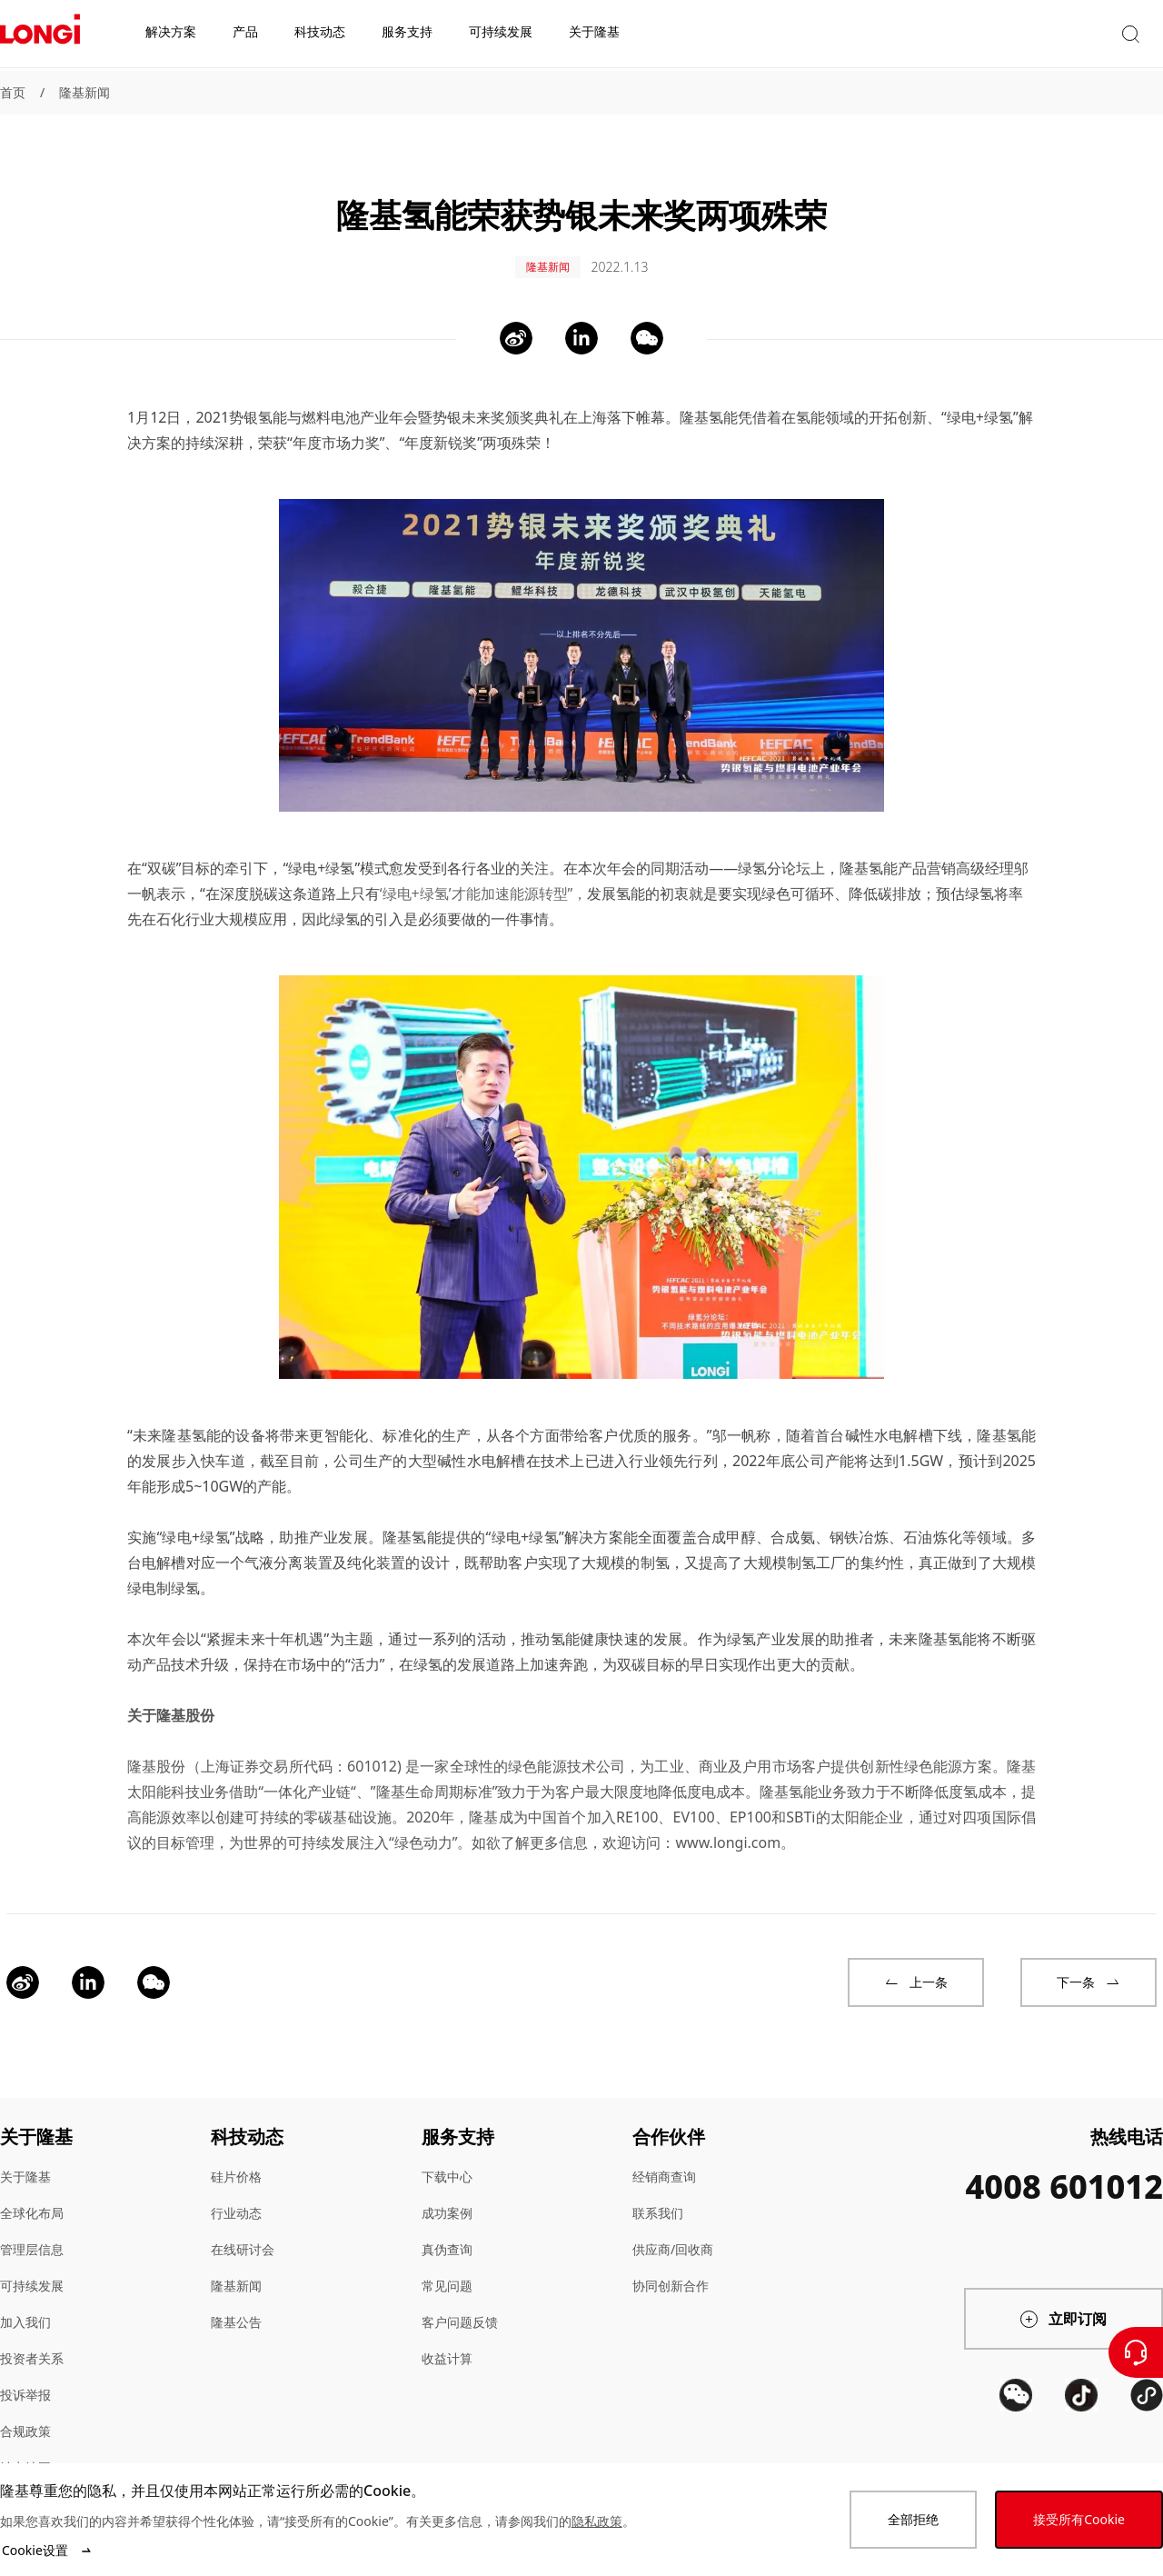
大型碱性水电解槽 (467, 1443)
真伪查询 (447, 2231)
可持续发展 (32, 2267)
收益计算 (447, 2340)
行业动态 (236, 2194)
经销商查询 (664, 2158)
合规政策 (25, 2412)
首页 (12, 92)
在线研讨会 (242, 2231)
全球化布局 (32, 2194)
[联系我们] (1135, 2352)
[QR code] (1015, 2444)
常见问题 (447, 2267)
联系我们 (657, 2194)
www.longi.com (728, 1824)
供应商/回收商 (672, 2231)
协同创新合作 (670, 2267)
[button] (995, 35)
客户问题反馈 (460, 2303)
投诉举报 (25, 2376)
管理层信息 (32, 2231)
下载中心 (447, 2158)
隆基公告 (236, 2303)
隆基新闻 (84, 92)
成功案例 (447, 2194)
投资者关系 (32, 2340)
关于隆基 (25, 2158)
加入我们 (25, 2303)
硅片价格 (236, 2158)
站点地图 (25, 2449)
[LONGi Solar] (40, 35)
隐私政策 (597, 2521)
